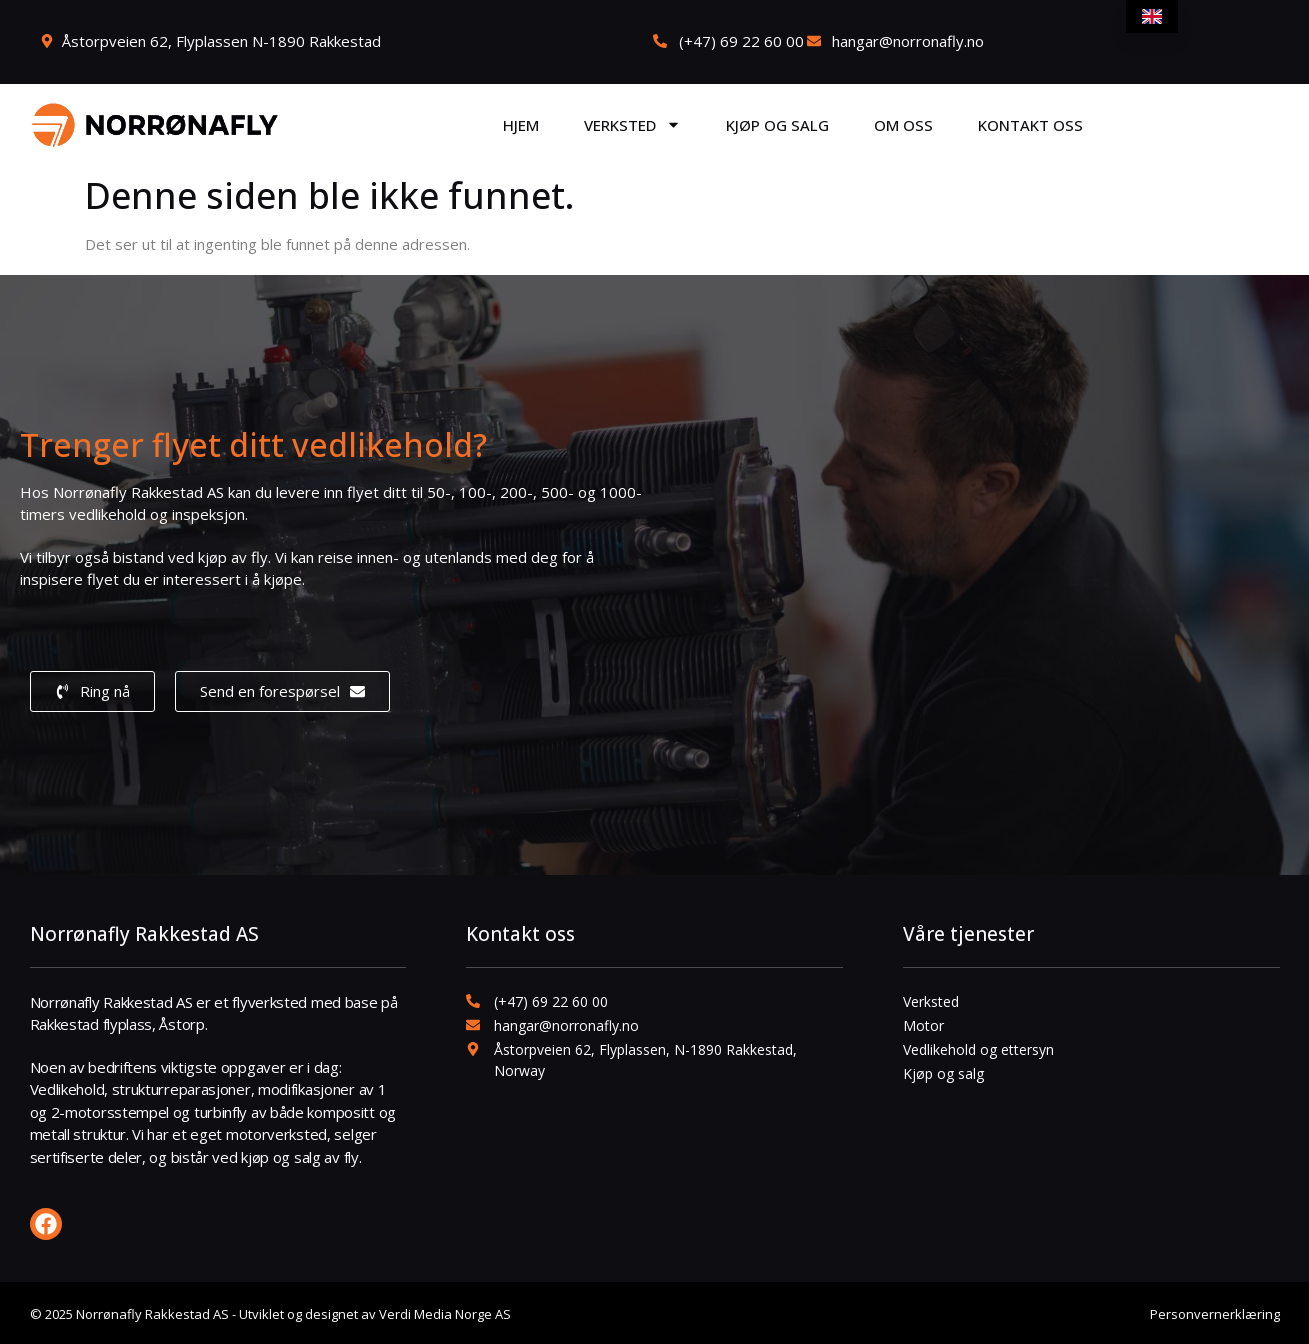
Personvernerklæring (1215, 1314)
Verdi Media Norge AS (445, 1314)
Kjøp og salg (777, 125)
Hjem (521, 125)
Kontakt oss (1030, 125)
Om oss (903, 125)
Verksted (632, 124)
